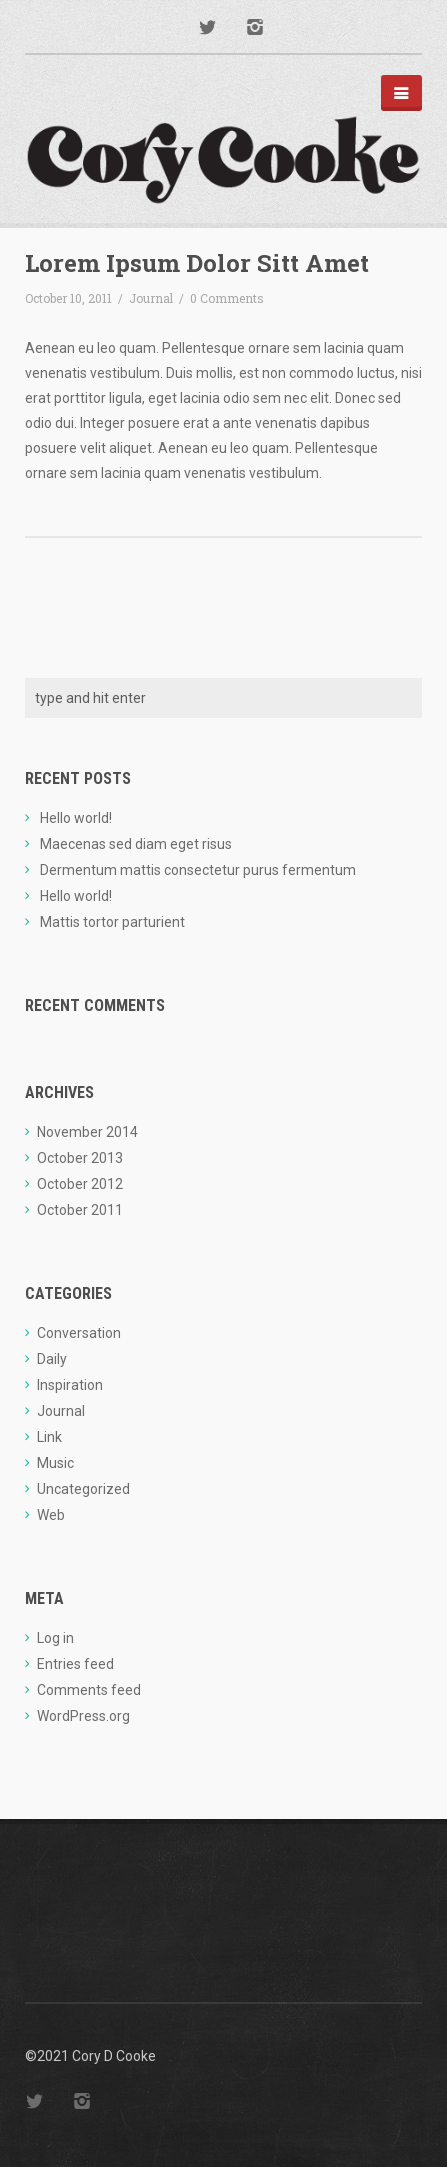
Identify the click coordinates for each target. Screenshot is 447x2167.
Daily (52, 1359)
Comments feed (89, 1690)
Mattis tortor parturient (112, 922)
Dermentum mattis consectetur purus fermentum (198, 870)
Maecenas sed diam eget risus (136, 844)
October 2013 (80, 1158)
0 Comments (227, 298)
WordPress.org (83, 1716)
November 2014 (87, 1132)
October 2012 (80, 1184)
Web (51, 1515)
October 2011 (80, 1210)
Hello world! (76, 818)
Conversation (79, 1333)
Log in (55, 1638)
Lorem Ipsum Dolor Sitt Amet (197, 263)
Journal (151, 298)
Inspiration (70, 1385)
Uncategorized (83, 1489)
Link (49, 1437)
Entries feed (75, 1664)
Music (55, 1463)
